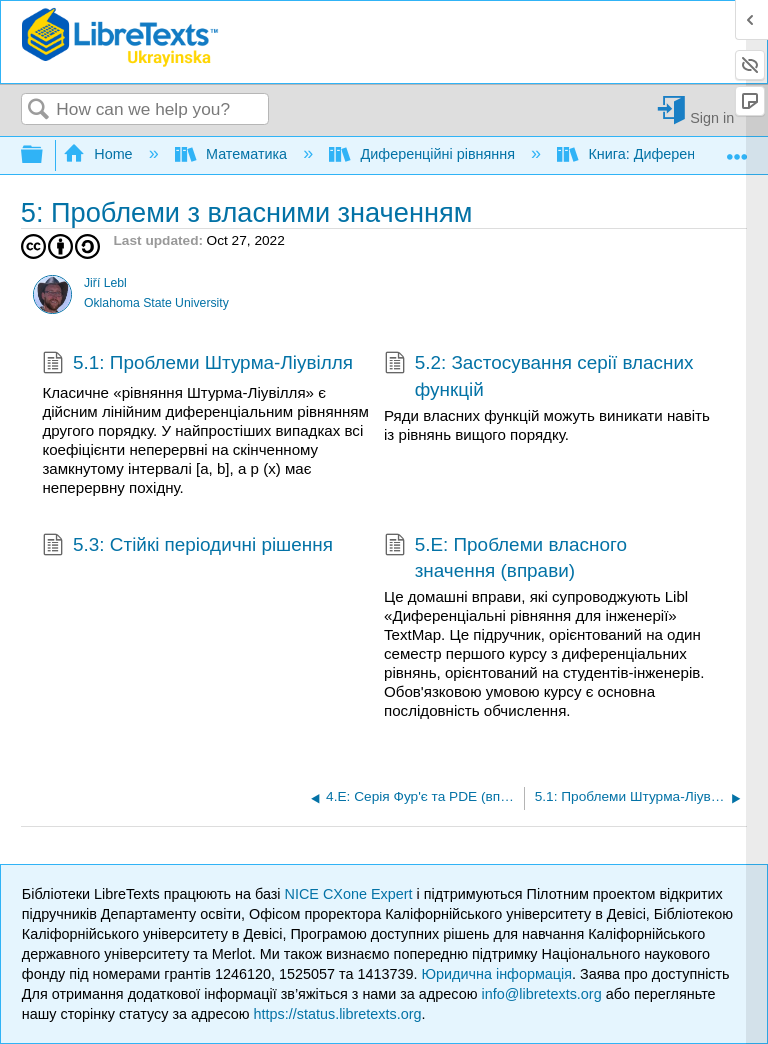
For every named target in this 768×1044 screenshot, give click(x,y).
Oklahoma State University (156, 303)
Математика (233, 154)
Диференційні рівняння (424, 154)
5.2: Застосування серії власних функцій (538, 376)
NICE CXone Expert (351, 894)
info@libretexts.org (541, 994)
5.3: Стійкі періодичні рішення (187, 547)
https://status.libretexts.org (338, 1014)
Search (39, 110)
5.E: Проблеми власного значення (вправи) (505, 558)
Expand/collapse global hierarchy (45, 155)
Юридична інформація (496, 974)
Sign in (712, 117)
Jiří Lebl (105, 283)
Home (100, 154)
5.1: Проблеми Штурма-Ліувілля (197, 365)
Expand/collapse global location (737, 149)
